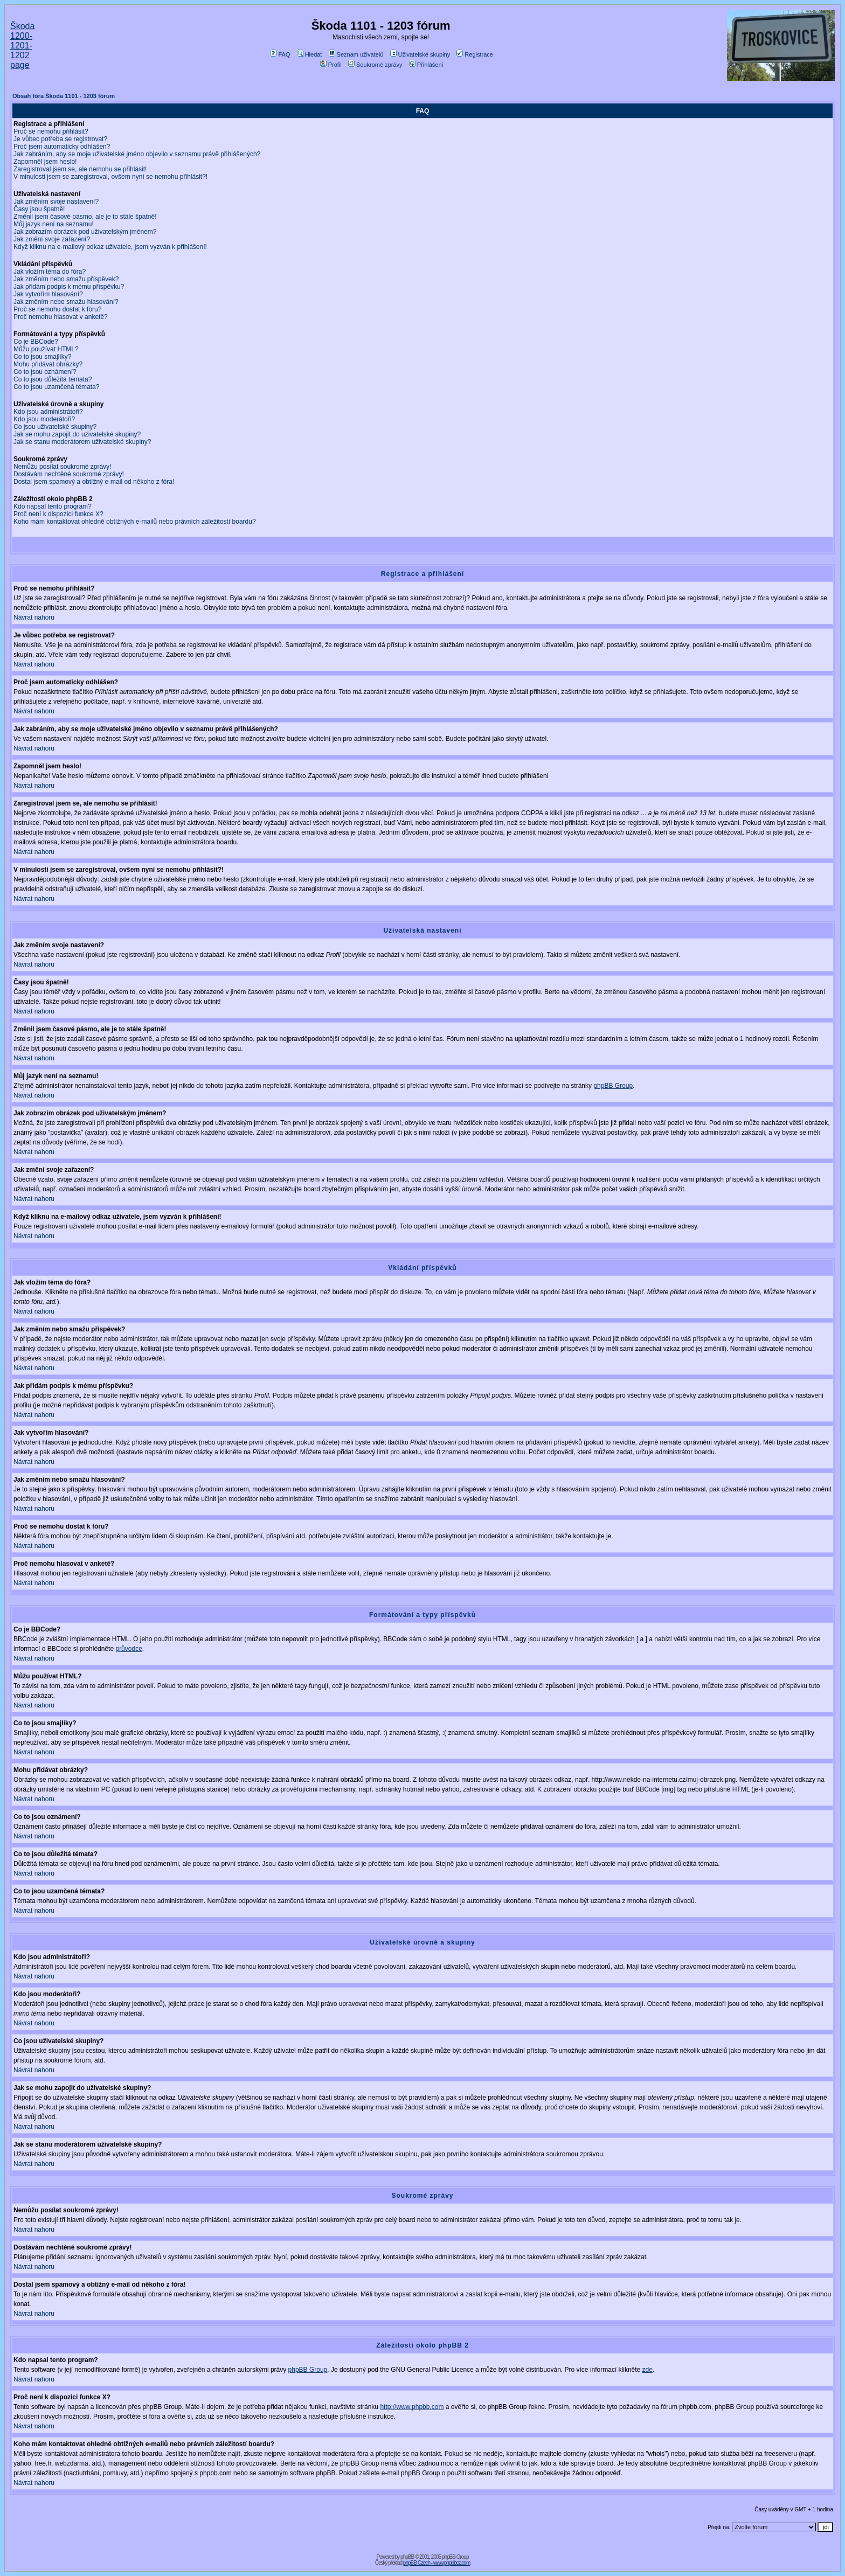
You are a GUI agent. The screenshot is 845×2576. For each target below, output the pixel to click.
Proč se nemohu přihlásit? (50, 131)
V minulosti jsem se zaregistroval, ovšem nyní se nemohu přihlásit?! (110, 176)
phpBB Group (613, 1085)
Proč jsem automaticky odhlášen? (61, 146)
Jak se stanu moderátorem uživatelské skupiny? (82, 442)
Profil (331, 64)
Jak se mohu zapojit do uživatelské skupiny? (77, 434)
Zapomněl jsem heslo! (45, 161)
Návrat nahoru (33, 617)
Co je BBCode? (35, 341)
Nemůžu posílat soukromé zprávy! (62, 466)
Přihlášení (426, 64)
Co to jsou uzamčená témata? (56, 387)
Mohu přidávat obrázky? (47, 364)
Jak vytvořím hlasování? (48, 294)
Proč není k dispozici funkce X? (58, 514)
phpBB (407, 2557)
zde (647, 2369)
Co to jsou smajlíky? (42, 356)
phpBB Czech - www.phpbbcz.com (436, 2563)
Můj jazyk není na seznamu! (53, 224)
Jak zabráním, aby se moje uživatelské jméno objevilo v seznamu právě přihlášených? (136, 154)
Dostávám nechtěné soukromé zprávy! (68, 474)
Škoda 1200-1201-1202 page (22, 46)
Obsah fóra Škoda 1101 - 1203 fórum (63, 96)
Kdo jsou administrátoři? (48, 411)
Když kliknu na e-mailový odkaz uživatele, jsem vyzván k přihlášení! (110, 247)
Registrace (474, 54)
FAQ (280, 54)
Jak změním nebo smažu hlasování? (66, 301)
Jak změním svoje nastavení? (56, 201)
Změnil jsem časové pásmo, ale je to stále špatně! (84, 216)
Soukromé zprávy (375, 64)
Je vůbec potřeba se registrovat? (60, 139)
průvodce (128, 1648)
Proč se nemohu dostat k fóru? (57, 309)
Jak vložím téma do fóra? (49, 271)
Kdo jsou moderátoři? (44, 419)
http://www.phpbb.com (412, 2407)
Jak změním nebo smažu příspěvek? (66, 279)
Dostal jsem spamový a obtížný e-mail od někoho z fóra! (93, 481)
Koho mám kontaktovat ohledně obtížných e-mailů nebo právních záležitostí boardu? (134, 521)
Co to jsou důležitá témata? (52, 379)
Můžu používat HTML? (46, 349)
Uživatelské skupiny (420, 54)
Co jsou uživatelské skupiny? (54, 427)
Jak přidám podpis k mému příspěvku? (68, 286)
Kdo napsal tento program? (52, 506)
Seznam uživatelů (356, 54)
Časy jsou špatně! (39, 209)
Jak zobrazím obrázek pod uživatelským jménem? (84, 231)
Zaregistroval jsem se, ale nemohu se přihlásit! (80, 169)
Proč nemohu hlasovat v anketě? (60, 317)
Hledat (309, 54)
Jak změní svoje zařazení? (51, 239)
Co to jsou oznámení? (45, 372)
